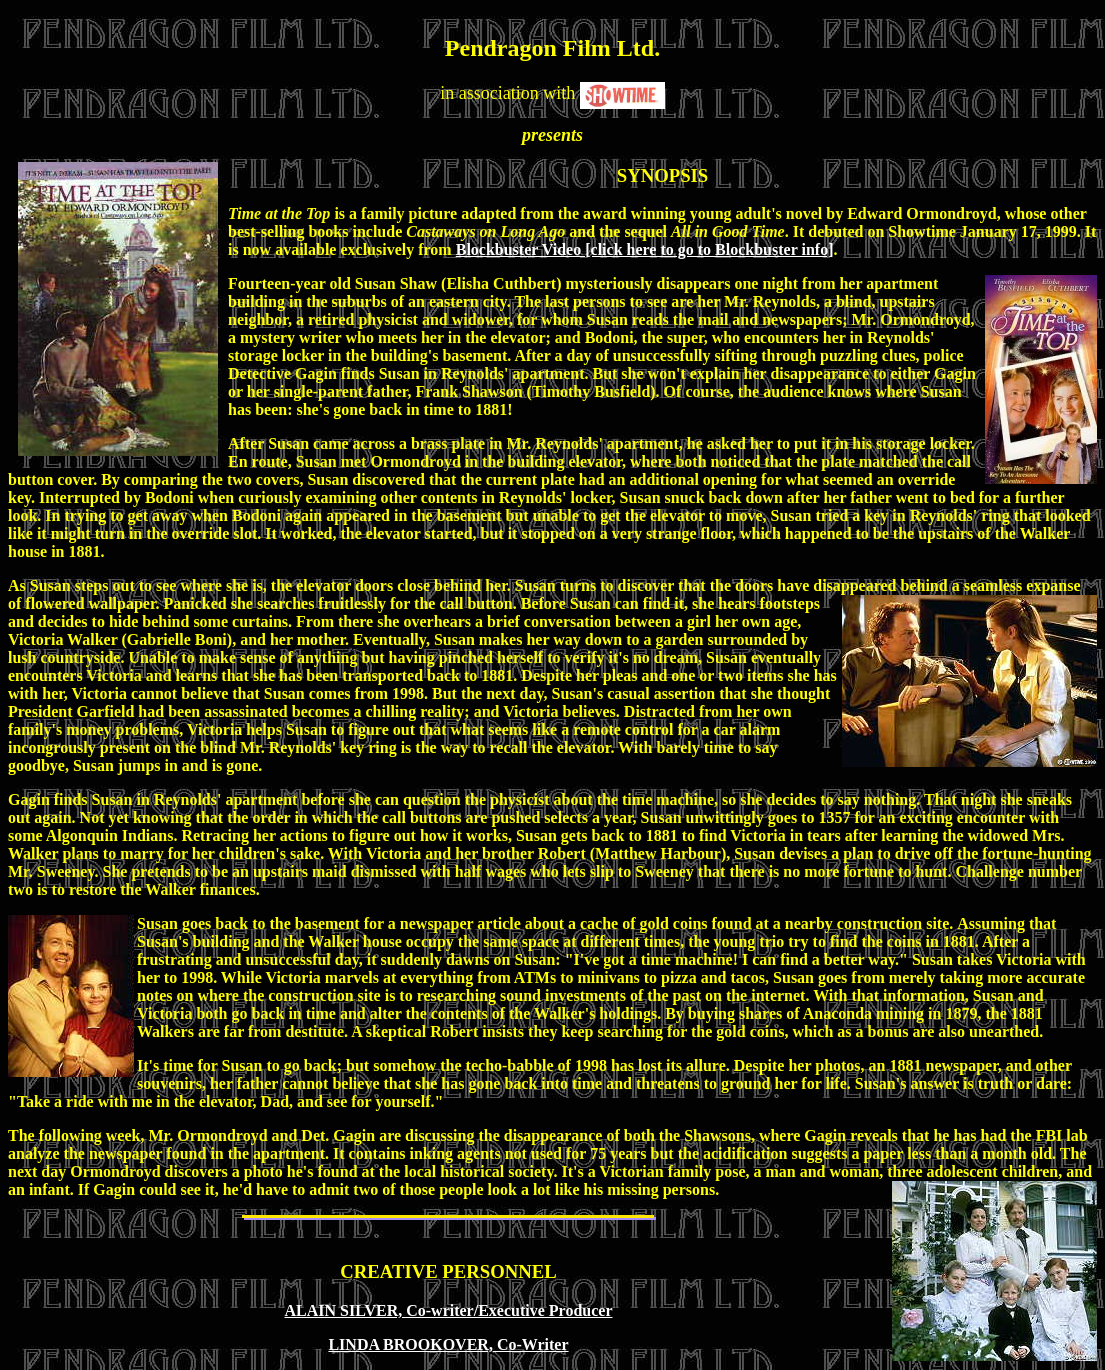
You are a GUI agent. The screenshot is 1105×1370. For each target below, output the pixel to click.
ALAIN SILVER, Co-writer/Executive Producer (449, 1310)
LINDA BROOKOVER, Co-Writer (448, 1344)
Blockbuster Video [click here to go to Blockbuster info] (645, 249)
